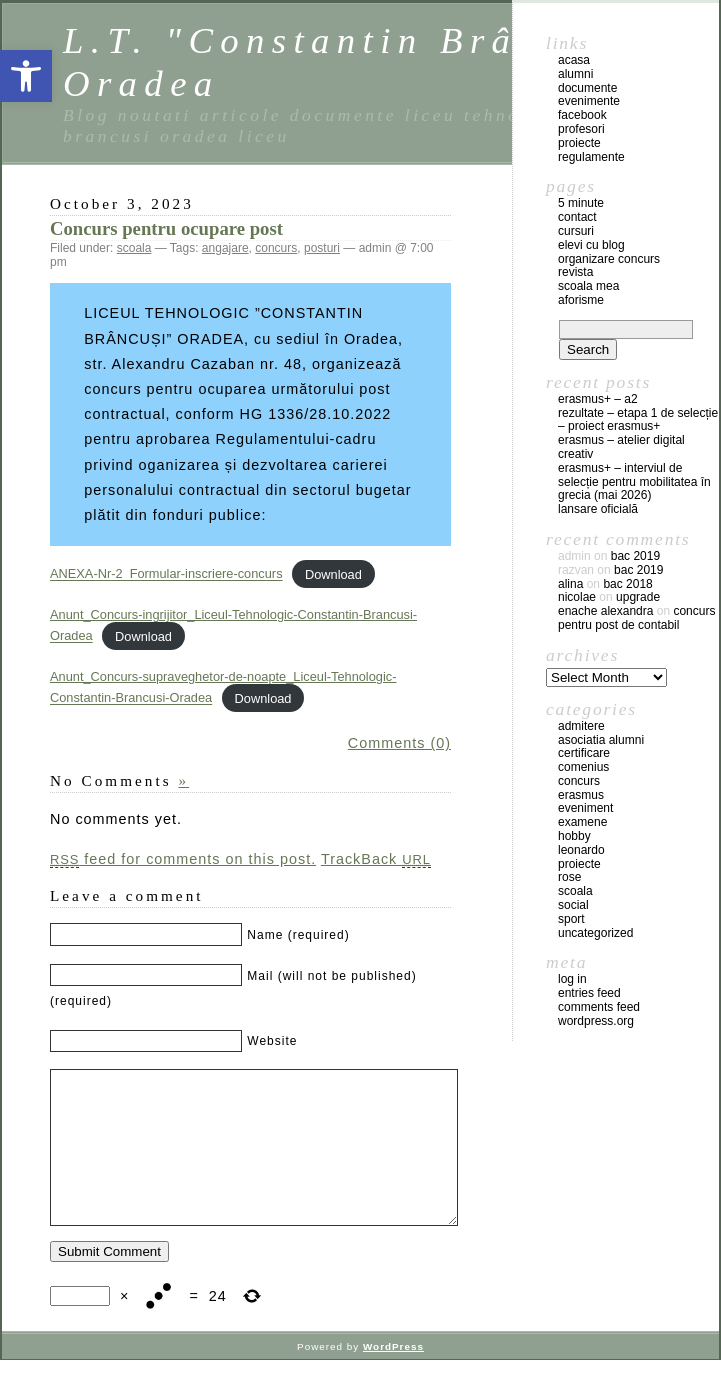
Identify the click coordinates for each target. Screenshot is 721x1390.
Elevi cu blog (591, 245)
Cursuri (576, 231)
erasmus (581, 795)
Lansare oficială (598, 509)
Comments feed (599, 1007)
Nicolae (577, 597)
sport (571, 919)
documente (587, 88)
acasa (574, 60)
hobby (574, 836)
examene (582, 822)
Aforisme (581, 300)
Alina (570, 584)
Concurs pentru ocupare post (166, 228)
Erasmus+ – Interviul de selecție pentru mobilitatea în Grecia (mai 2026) (634, 482)
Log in (572, 979)
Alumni (575, 74)
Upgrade (638, 597)
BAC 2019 (635, 556)
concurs (276, 248)
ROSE (569, 877)
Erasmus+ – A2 (598, 399)
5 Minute (581, 203)
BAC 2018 (627, 584)
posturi (322, 248)
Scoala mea (588, 286)
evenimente (589, 101)
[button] (26, 76)
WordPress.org (596, 1021)
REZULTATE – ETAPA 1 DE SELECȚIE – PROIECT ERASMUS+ (638, 420)
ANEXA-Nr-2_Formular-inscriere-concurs (166, 574)
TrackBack (376, 859)
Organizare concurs (609, 259)
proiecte (579, 143)
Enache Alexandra (605, 611)
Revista (575, 272)
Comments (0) (399, 743)
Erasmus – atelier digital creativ (621, 447)
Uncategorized (595, 933)
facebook (582, 115)
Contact (577, 217)
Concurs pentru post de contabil (636, 618)
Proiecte (579, 864)
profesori (581, 129)
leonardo (581, 850)
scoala (134, 248)
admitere (581, 726)
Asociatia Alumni (601, 740)
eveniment (585, 808)
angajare (225, 248)
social (573, 905)
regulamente (591, 157)
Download (333, 574)
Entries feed (589, 993)
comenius (583, 767)
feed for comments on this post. (183, 859)
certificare (584, 753)
